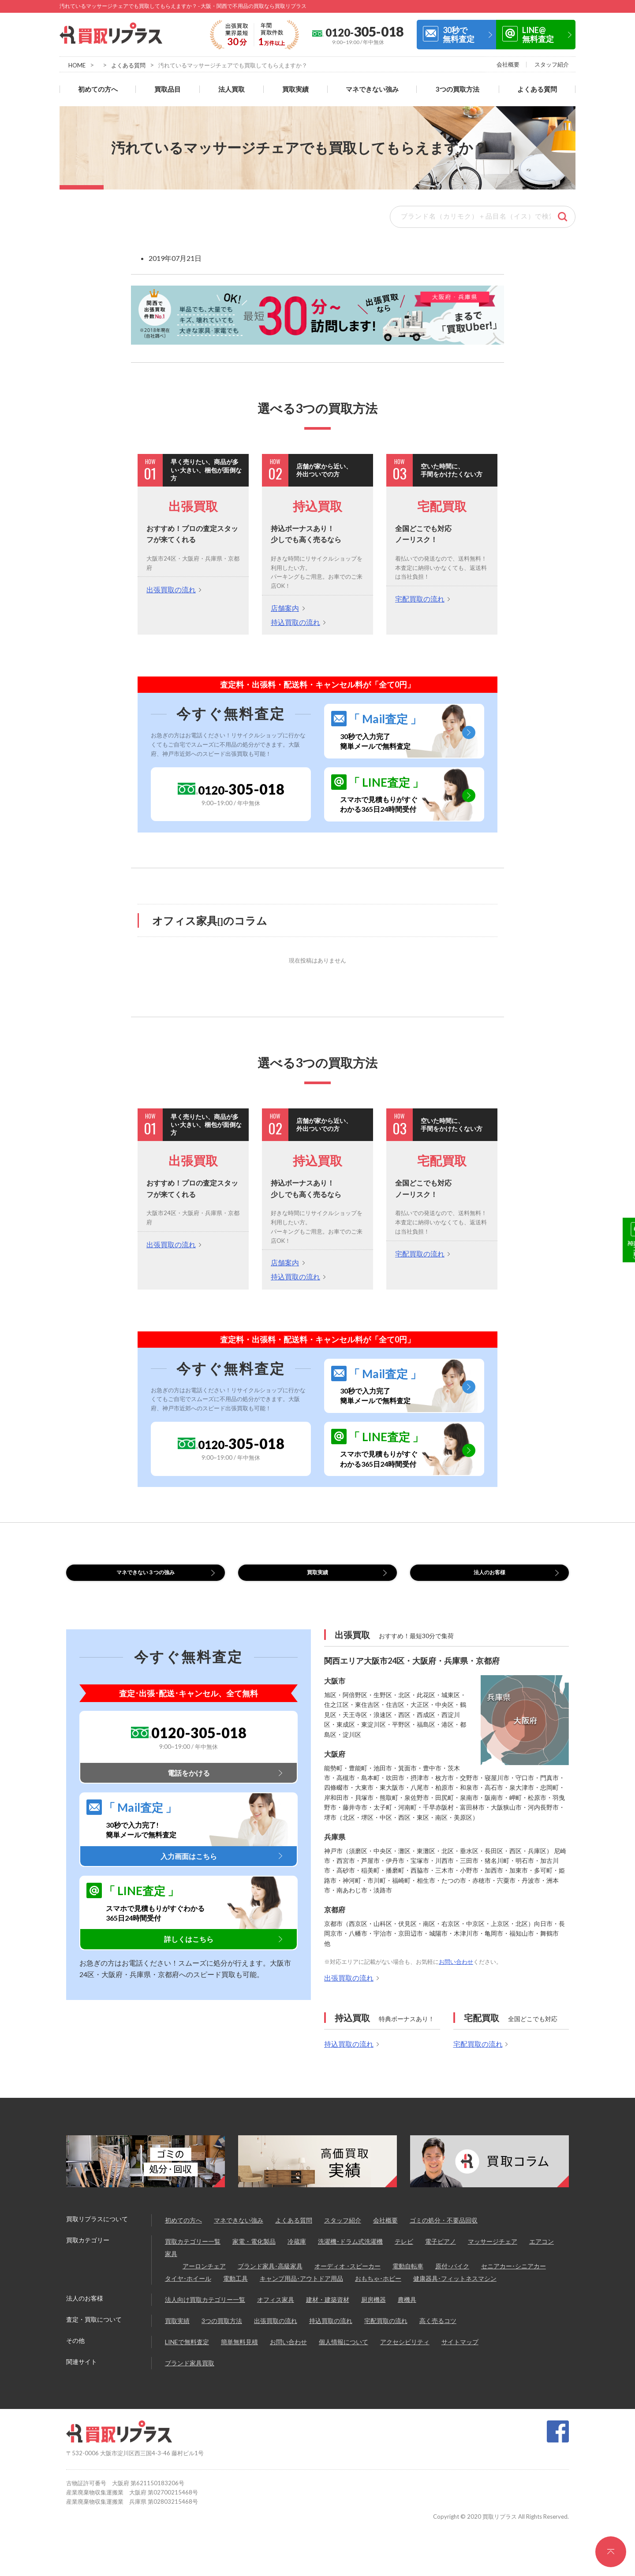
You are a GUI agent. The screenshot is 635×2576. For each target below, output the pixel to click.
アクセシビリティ (405, 2353)
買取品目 (167, 89)
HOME (77, 65)
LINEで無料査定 (187, 2353)
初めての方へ (98, 89)
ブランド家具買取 (189, 2374)
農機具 (407, 2311)
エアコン (541, 2252)
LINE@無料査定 (538, 34)
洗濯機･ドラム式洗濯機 (350, 2252)
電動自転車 (407, 2277)
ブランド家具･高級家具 (270, 2277)
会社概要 (508, 64)
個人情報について (343, 2353)
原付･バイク (452, 2277)
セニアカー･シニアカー (513, 2277)
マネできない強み (372, 89)
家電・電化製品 (254, 2252)
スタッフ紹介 (551, 64)
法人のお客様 (489, 1578)
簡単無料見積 (239, 2353)
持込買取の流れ (295, 622)
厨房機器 (373, 2311)
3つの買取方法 (457, 89)
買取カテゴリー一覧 (192, 2252)
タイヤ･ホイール (188, 2289)
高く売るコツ (437, 2332)
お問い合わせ (456, 1972)
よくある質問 (128, 65)
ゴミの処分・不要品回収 (444, 2231)
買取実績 (295, 89)
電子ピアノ (440, 2252)
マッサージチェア (492, 2252)
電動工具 (235, 2289)
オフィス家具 (275, 2311)
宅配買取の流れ (419, 599)
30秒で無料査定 (458, 34)
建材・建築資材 (327, 2311)
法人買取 (231, 89)
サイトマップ (459, 2353)
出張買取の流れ (171, 589)
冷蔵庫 (297, 2252)
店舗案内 (285, 608)
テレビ (404, 2252)
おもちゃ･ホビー (378, 2289)
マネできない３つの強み (145, 1578)
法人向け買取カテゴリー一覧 (205, 2311)
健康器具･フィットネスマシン (455, 2289)
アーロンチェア (204, 2277)
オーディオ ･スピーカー (347, 2277)
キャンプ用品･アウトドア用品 (301, 2289)
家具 (171, 2265)
